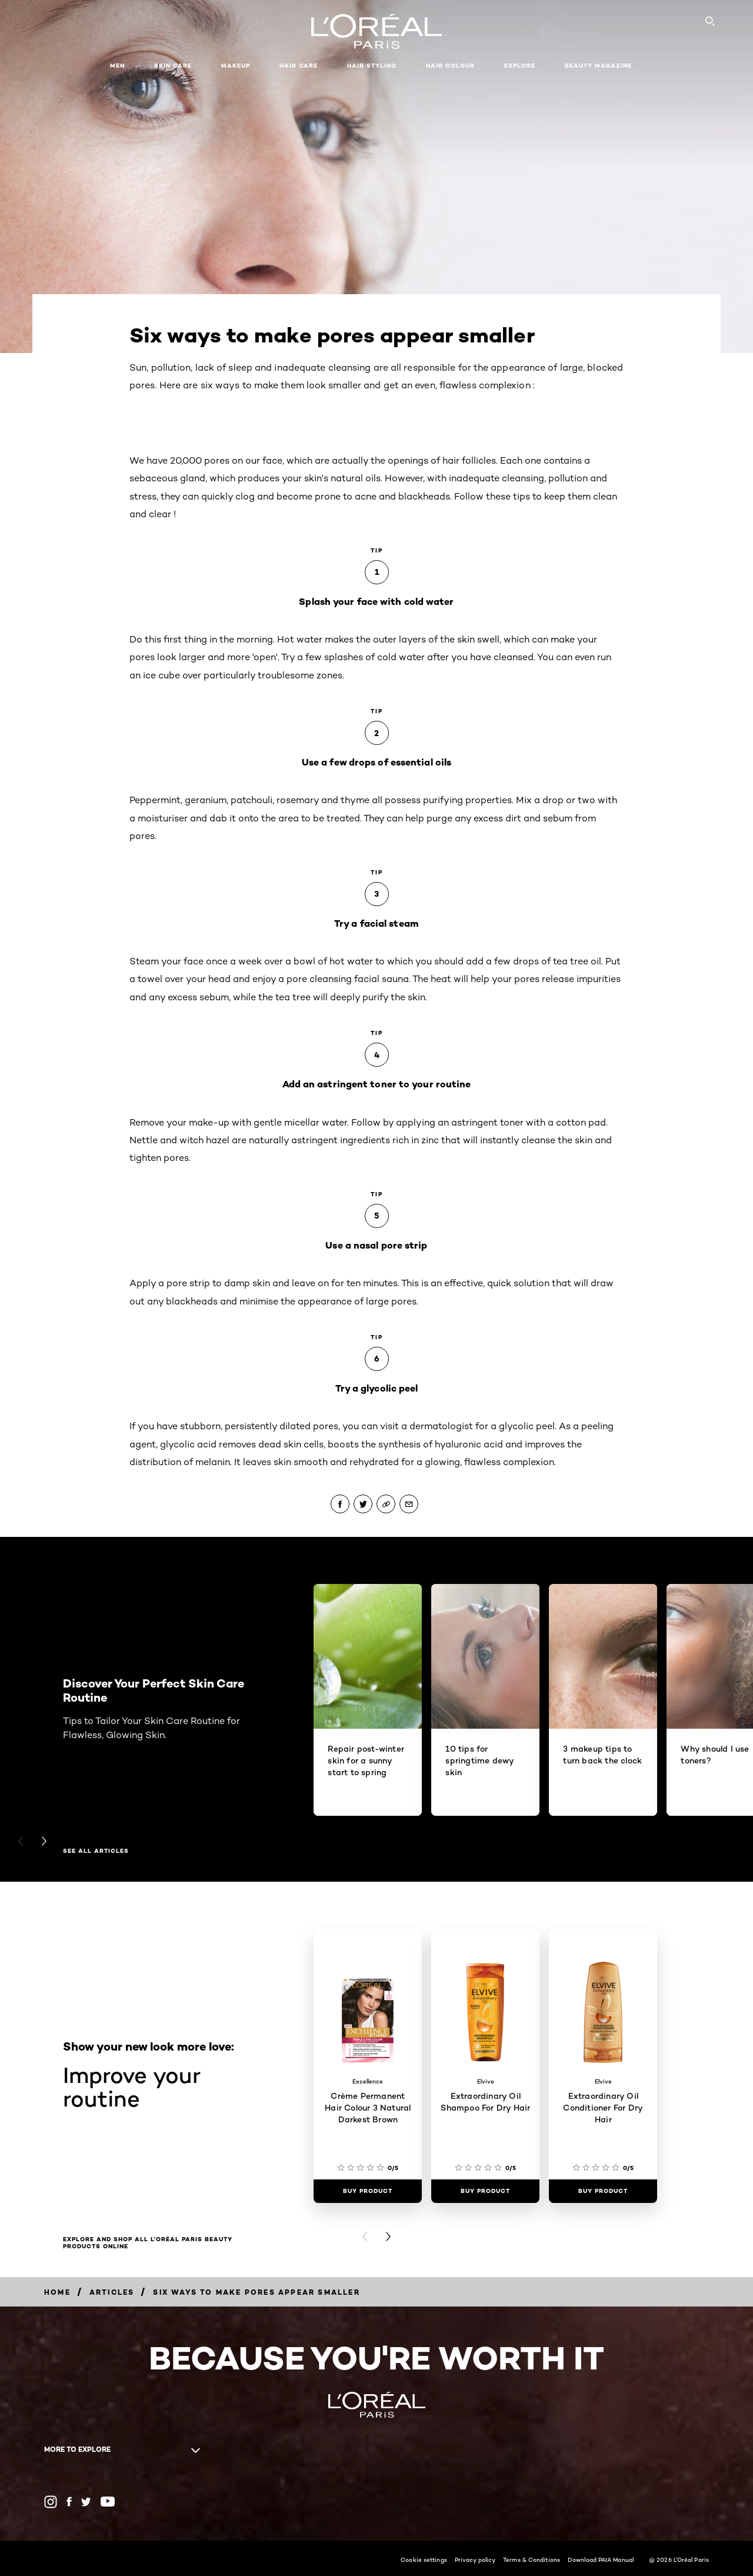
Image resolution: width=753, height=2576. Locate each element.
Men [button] (117, 65)
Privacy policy (475, 2559)
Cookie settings (424, 2559)
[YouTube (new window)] (108, 2502)
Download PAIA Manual (601, 2559)
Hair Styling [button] (372, 65)
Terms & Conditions (531, 2559)
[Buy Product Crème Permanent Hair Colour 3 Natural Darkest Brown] (368, 2191)
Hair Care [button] (298, 65)
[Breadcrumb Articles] (112, 2292)
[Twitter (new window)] (86, 2502)
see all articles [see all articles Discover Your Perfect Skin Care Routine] (96, 1851)
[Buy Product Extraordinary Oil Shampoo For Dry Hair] (485, 2191)
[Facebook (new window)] (69, 2502)
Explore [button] (519, 65)
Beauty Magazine (598, 65)
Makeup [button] (235, 65)
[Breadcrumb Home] (57, 2292)
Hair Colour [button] (450, 65)
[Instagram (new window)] (50, 2501)
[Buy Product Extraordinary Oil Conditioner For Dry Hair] (603, 2191)
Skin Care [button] (173, 65)
